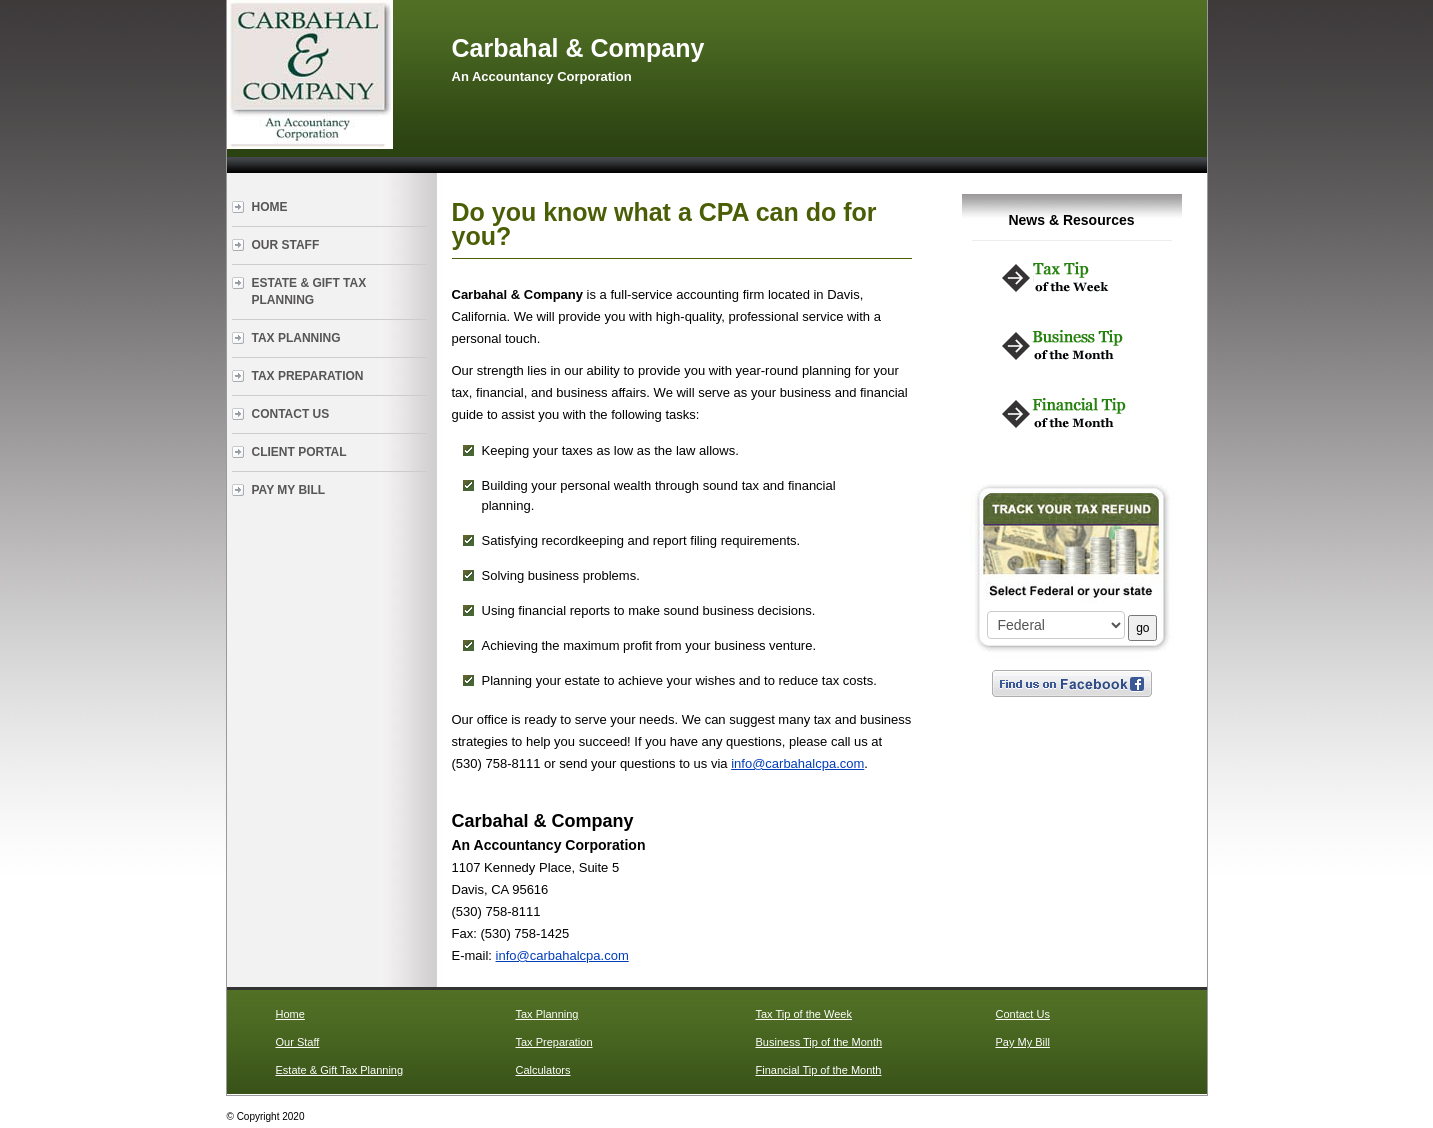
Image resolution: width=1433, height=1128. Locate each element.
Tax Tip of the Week (804, 1014)
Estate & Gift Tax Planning (309, 291)
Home (270, 207)
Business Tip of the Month (819, 1042)
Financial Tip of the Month (819, 1070)
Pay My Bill (289, 490)
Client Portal (299, 452)
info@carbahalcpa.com (797, 763)
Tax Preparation (308, 376)
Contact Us (291, 414)
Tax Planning (296, 338)
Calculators (543, 1070)
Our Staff (286, 245)
